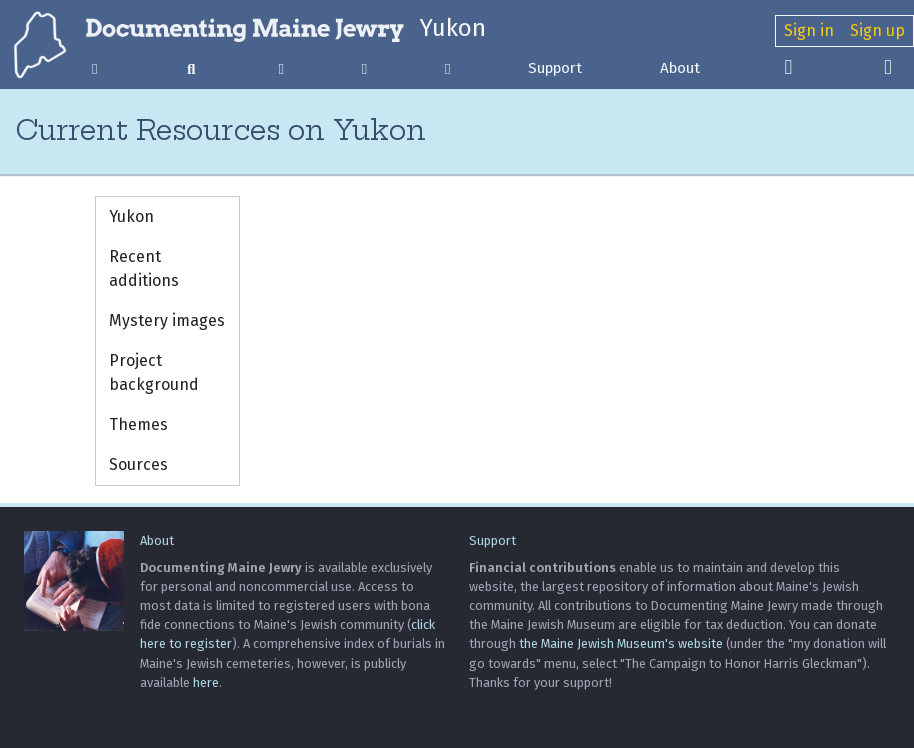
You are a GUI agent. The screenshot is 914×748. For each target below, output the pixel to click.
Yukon (453, 28)
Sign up (877, 30)
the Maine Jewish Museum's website (621, 643)
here (206, 682)
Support (555, 68)
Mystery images (167, 320)
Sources (138, 464)
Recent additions (144, 268)
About (680, 68)
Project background (154, 372)
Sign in (809, 30)
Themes (138, 424)
